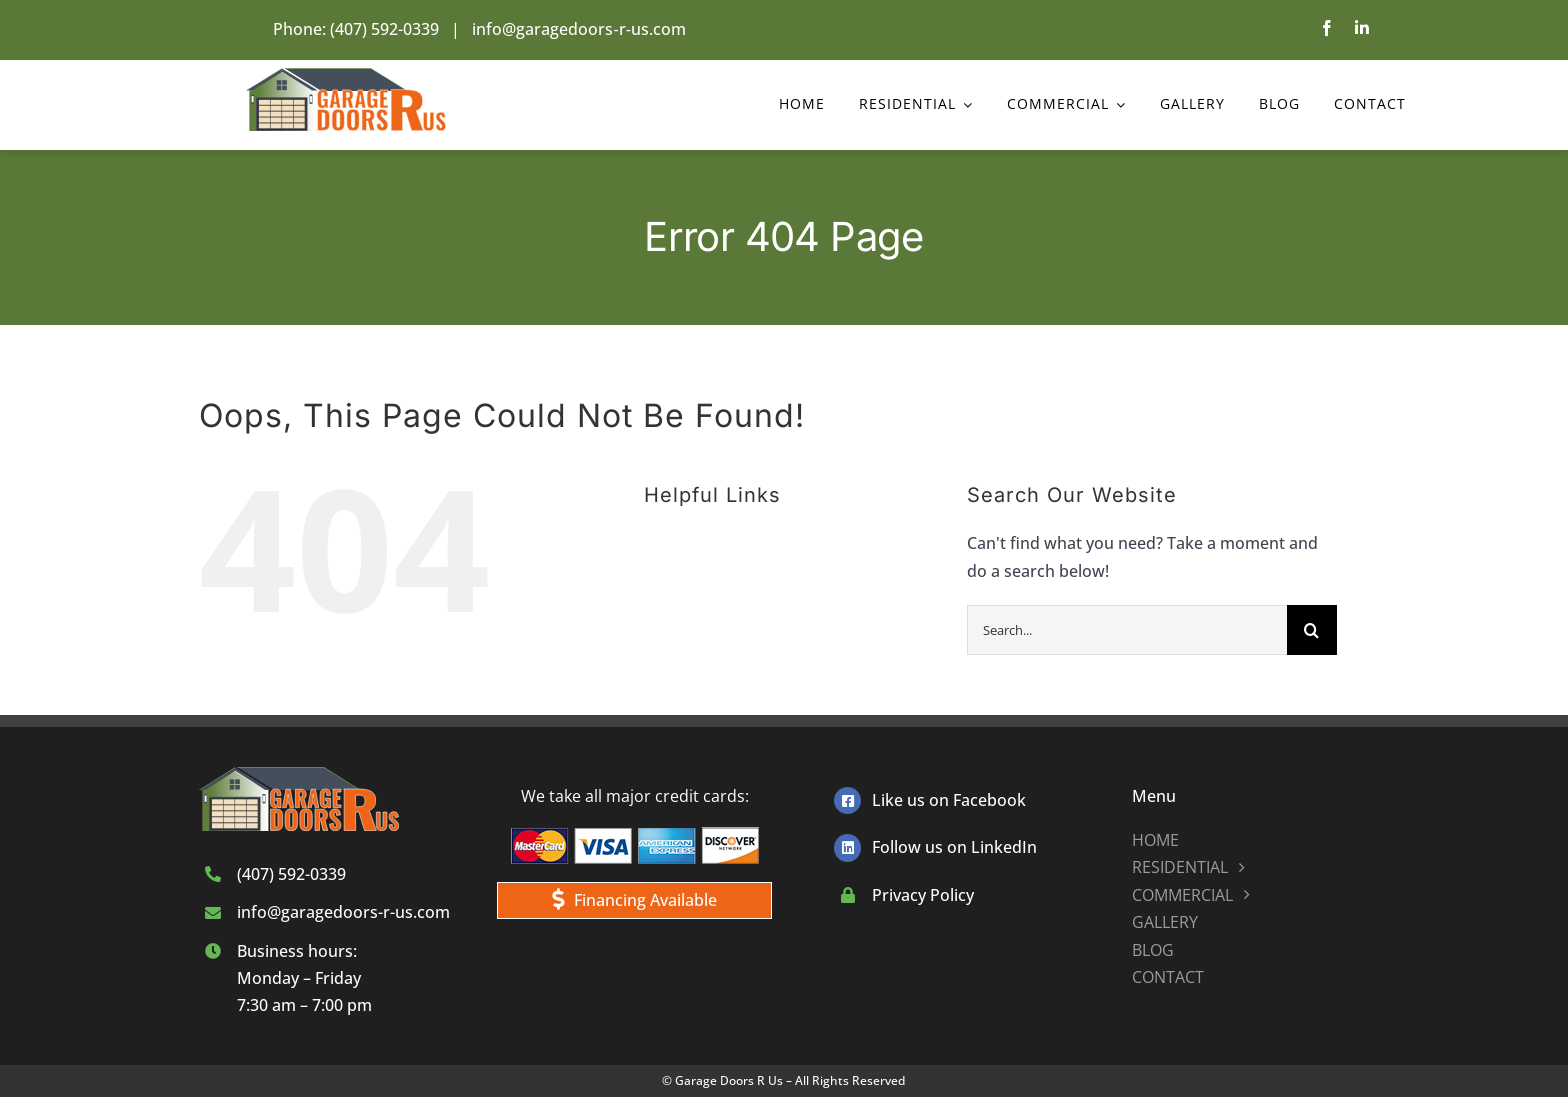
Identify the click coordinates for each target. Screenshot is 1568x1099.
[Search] (1312, 630)
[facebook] (1327, 28)
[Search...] (1127, 630)
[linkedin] (1362, 28)
